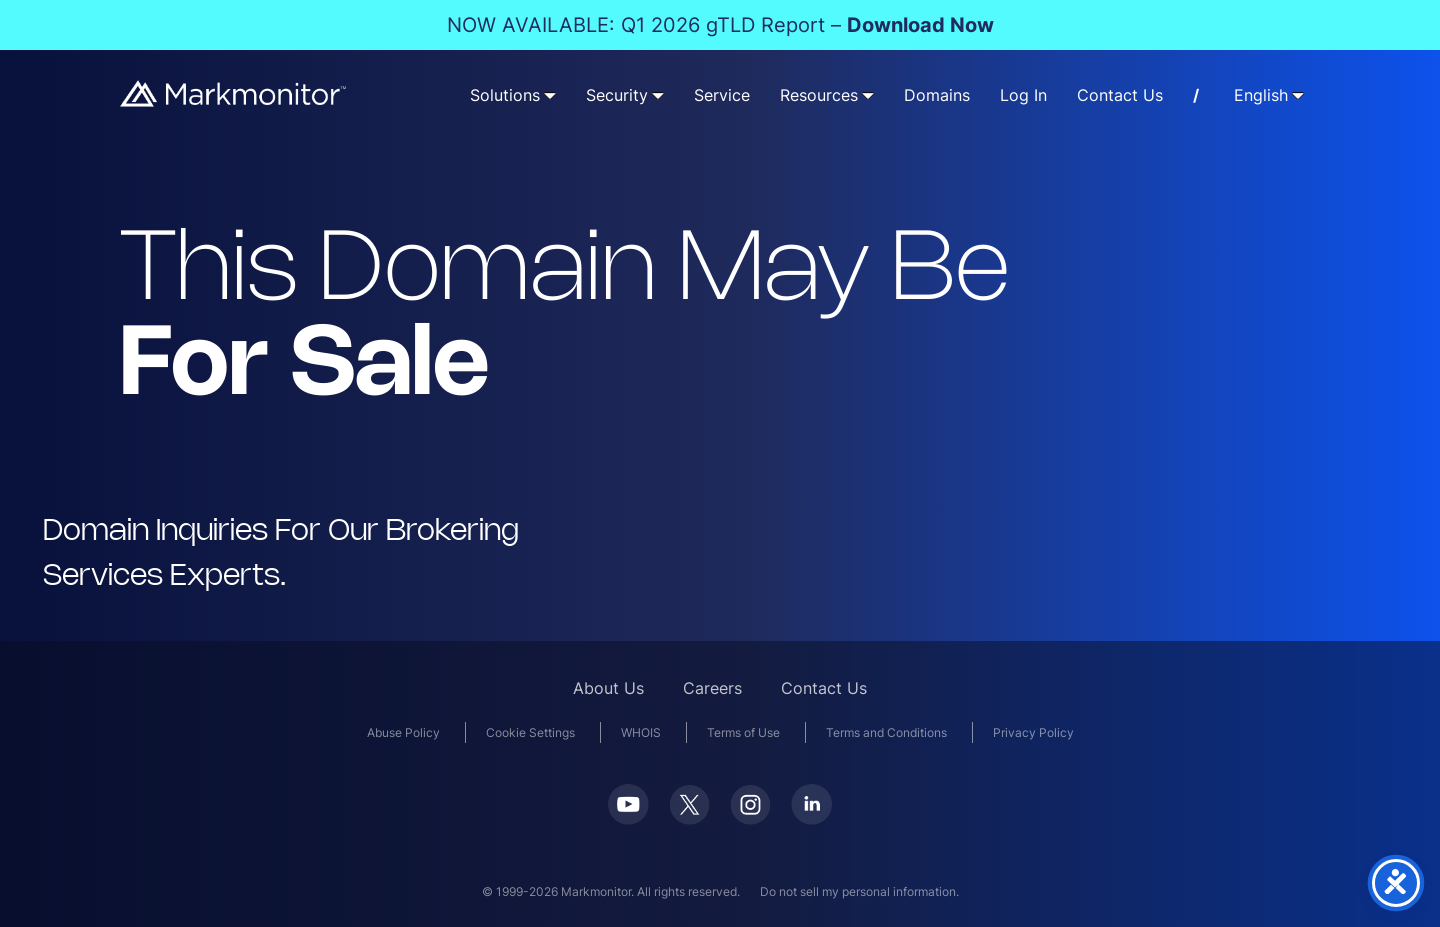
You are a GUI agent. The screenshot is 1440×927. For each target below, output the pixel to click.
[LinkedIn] (811, 818)
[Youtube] (628, 818)
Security (617, 95)
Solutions (505, 95)
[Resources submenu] (868, 95)
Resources (819, 95)
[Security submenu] (658, 95)
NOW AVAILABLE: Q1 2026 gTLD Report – (720, 25)
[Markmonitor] (234, 100)
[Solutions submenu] (550, 95)
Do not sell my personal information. (859, 891)
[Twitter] (689, 818)
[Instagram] (750, 818)
